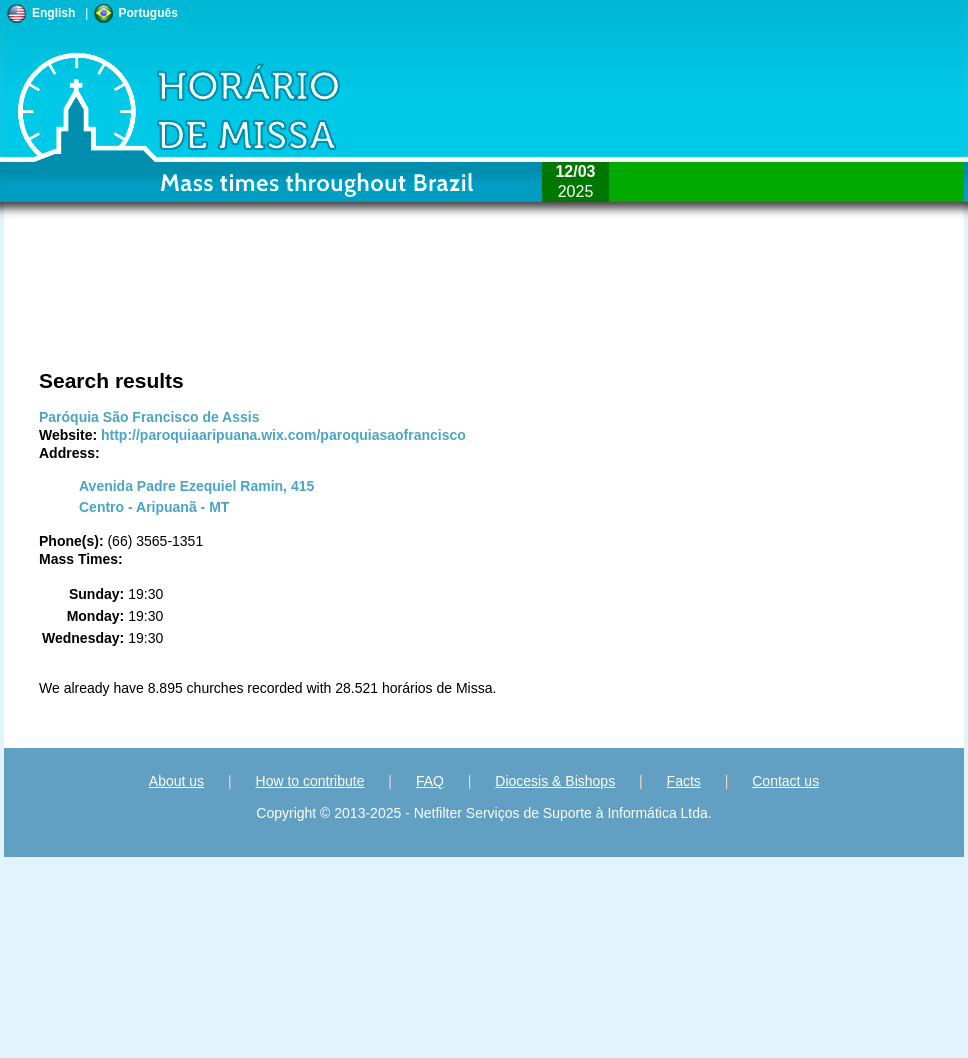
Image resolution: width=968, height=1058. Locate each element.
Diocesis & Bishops (555, 781)
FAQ (430, 781)
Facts (684, 781)
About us (176, 781)
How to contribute (310, 781)
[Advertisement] (218, 305)
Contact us (785, 781)
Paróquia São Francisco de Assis (149, 417)
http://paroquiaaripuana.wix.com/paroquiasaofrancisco (283, 435)
